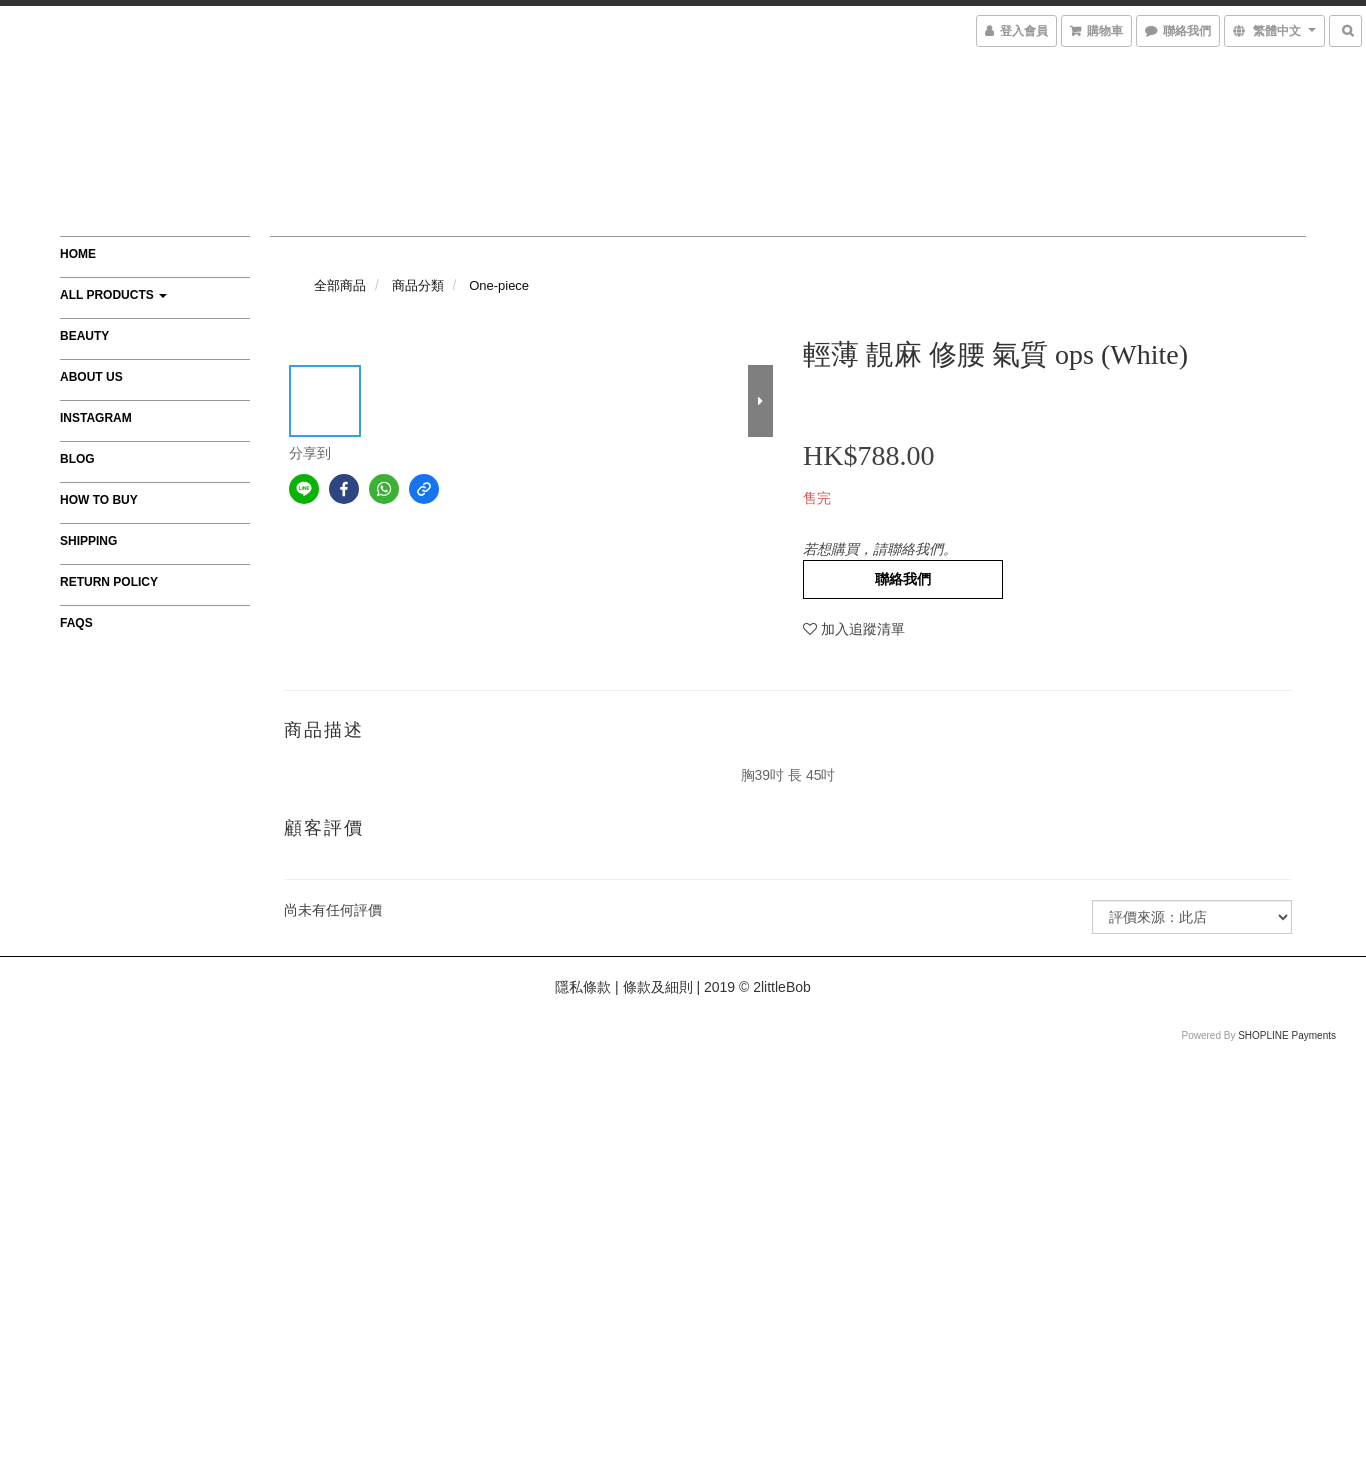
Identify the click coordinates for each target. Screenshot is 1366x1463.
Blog (77, 459)
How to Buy (99, 500)
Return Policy (109, 582)
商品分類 (418, 285)
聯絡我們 (903, 579)
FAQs (76, 623)
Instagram (96, 418)
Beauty (84, 336)
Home (78, 254)
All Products (113, 295)
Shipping (88, 541)
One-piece (499, 285)
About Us (91, 377)
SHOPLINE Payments (1287, 1035)
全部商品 (340, 285)
